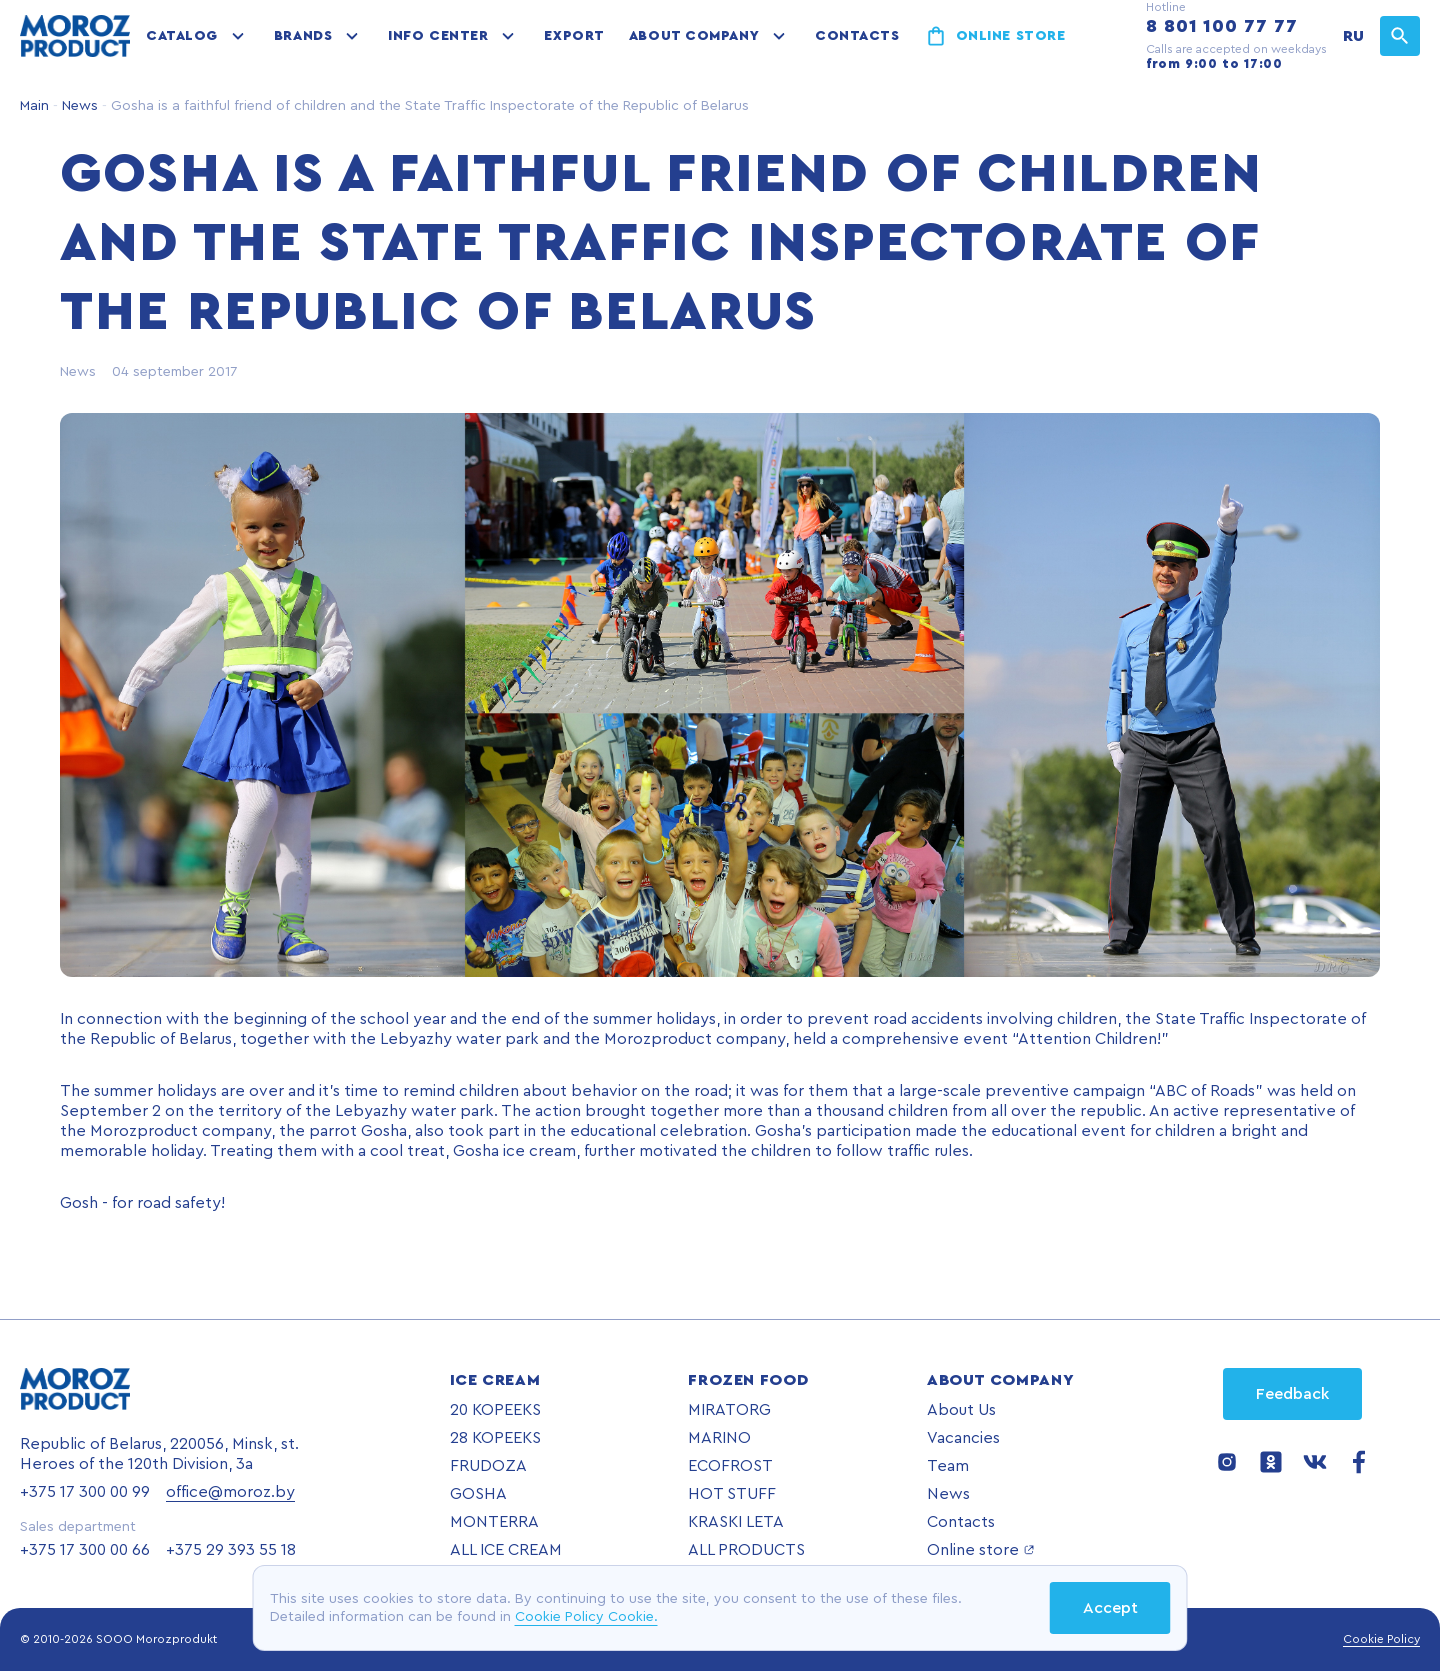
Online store (1011, 36)
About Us (961, 1410)
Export (574, 36)
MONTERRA (494, 1522)
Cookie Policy (1381, 1639)
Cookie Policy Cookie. (586, 1617)
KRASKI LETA (736, 1522)
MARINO (719, 1438)
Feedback (1292, 1394)
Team (948, 1466)
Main (34, 106)
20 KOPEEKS (495, 1410)
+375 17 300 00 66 (85, 1550)
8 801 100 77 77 (1222, 26)
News (78, 106)
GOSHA (478, 1494)
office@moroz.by (230, 1492)
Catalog (182, 36)
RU (1353, 36)
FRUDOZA (488, 1466)
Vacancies (963, 1438)
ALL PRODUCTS (746, 1550)
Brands (303, 36)
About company (694, 36)
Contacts (857, 36)
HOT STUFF (732, 1494)
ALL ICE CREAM (506, 1550)
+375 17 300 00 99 (85, 1492)
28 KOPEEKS (495, 1438)
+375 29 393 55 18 (231, 1550)
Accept (1110, 1608)
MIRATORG (729, 1410)
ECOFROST (730, 1466)
